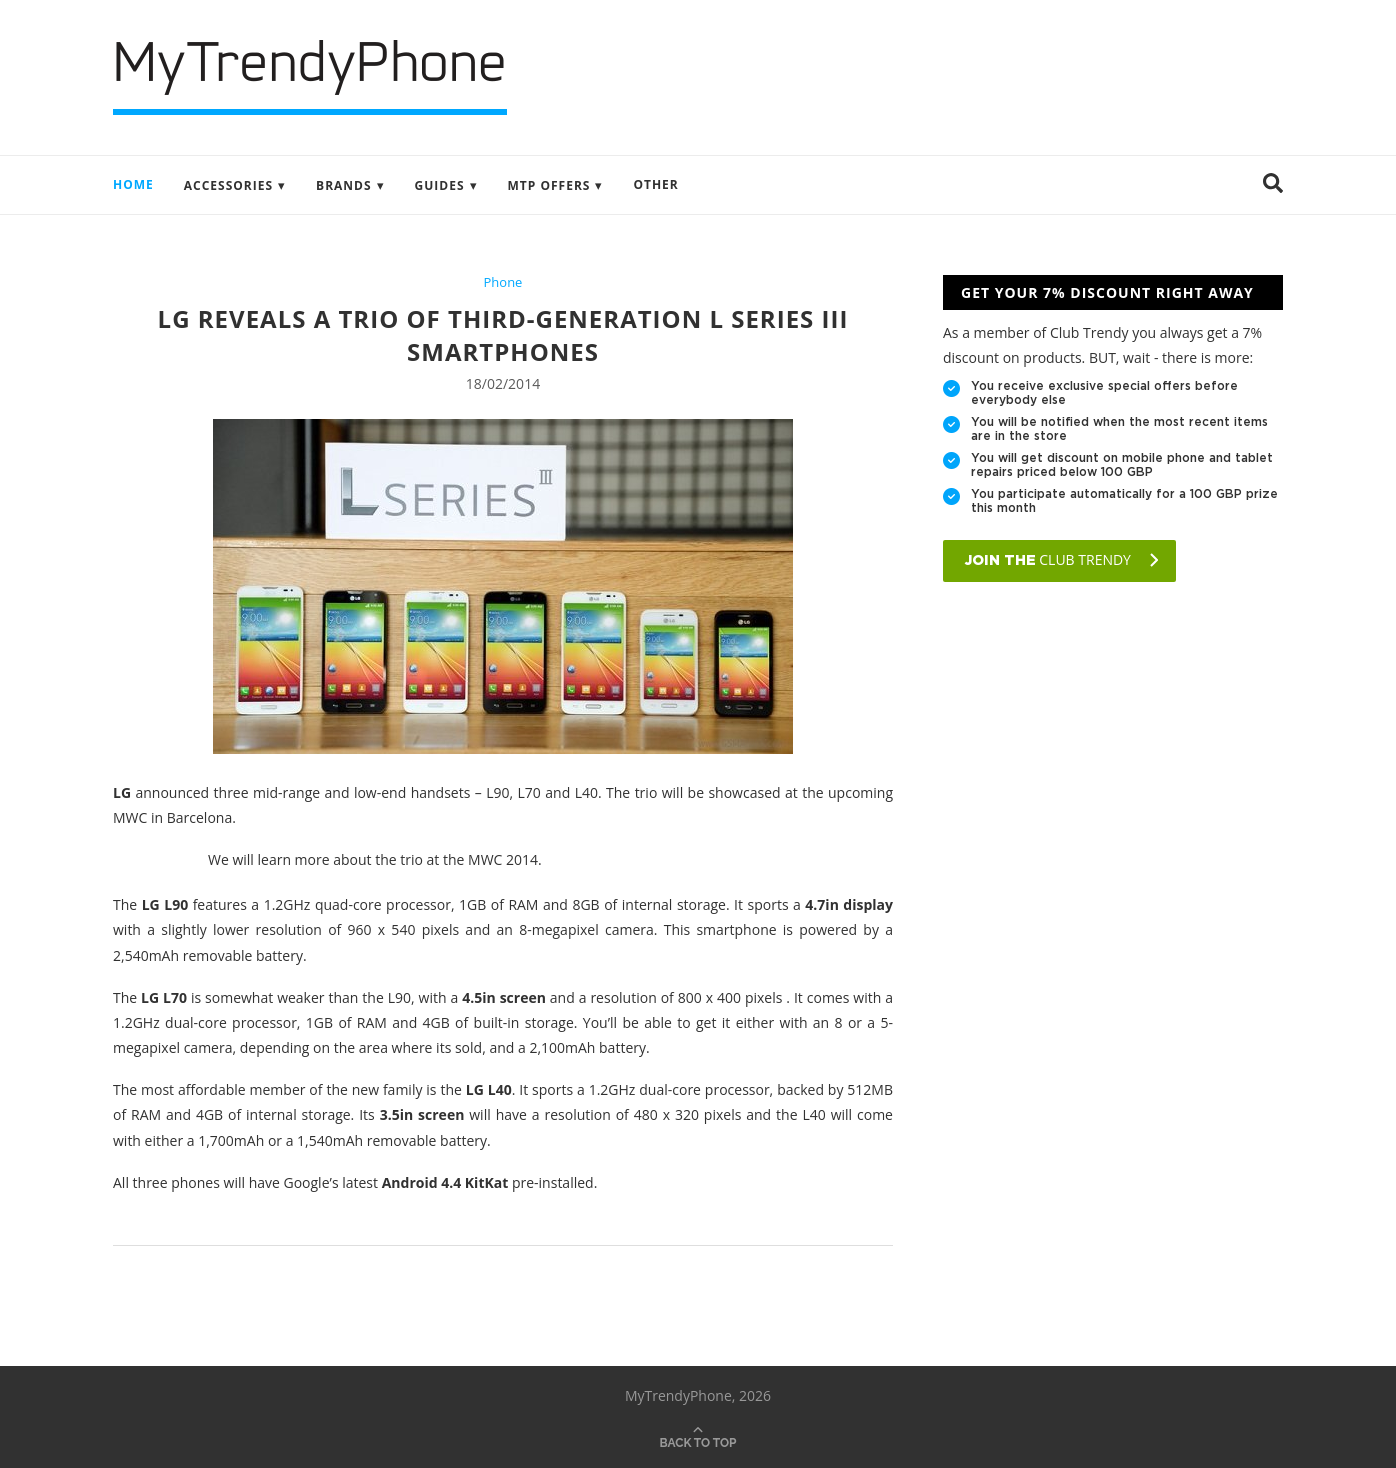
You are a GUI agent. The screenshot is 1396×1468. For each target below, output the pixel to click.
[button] (1273, 185)
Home (133, 184)
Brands (344, 185)
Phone (503, 283)
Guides (440, 185)
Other (655, 184)
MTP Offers (549, 185)
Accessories (228, 185)
